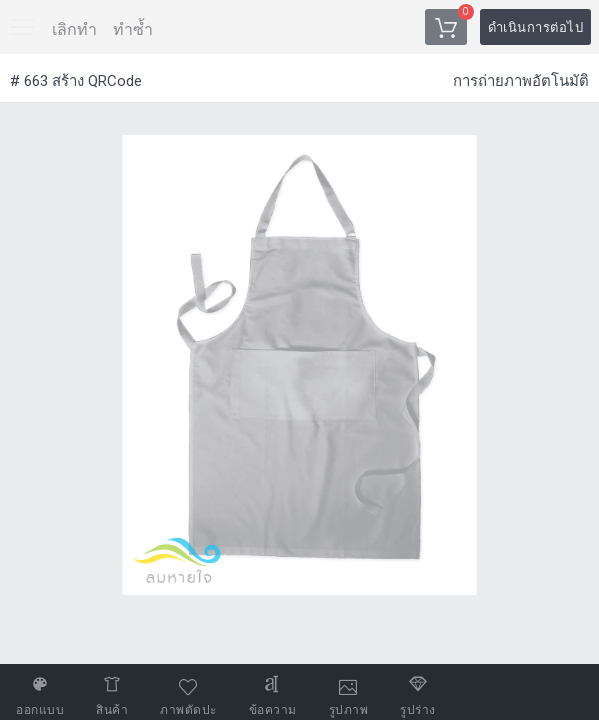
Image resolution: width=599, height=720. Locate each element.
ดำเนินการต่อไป (536, 27)
